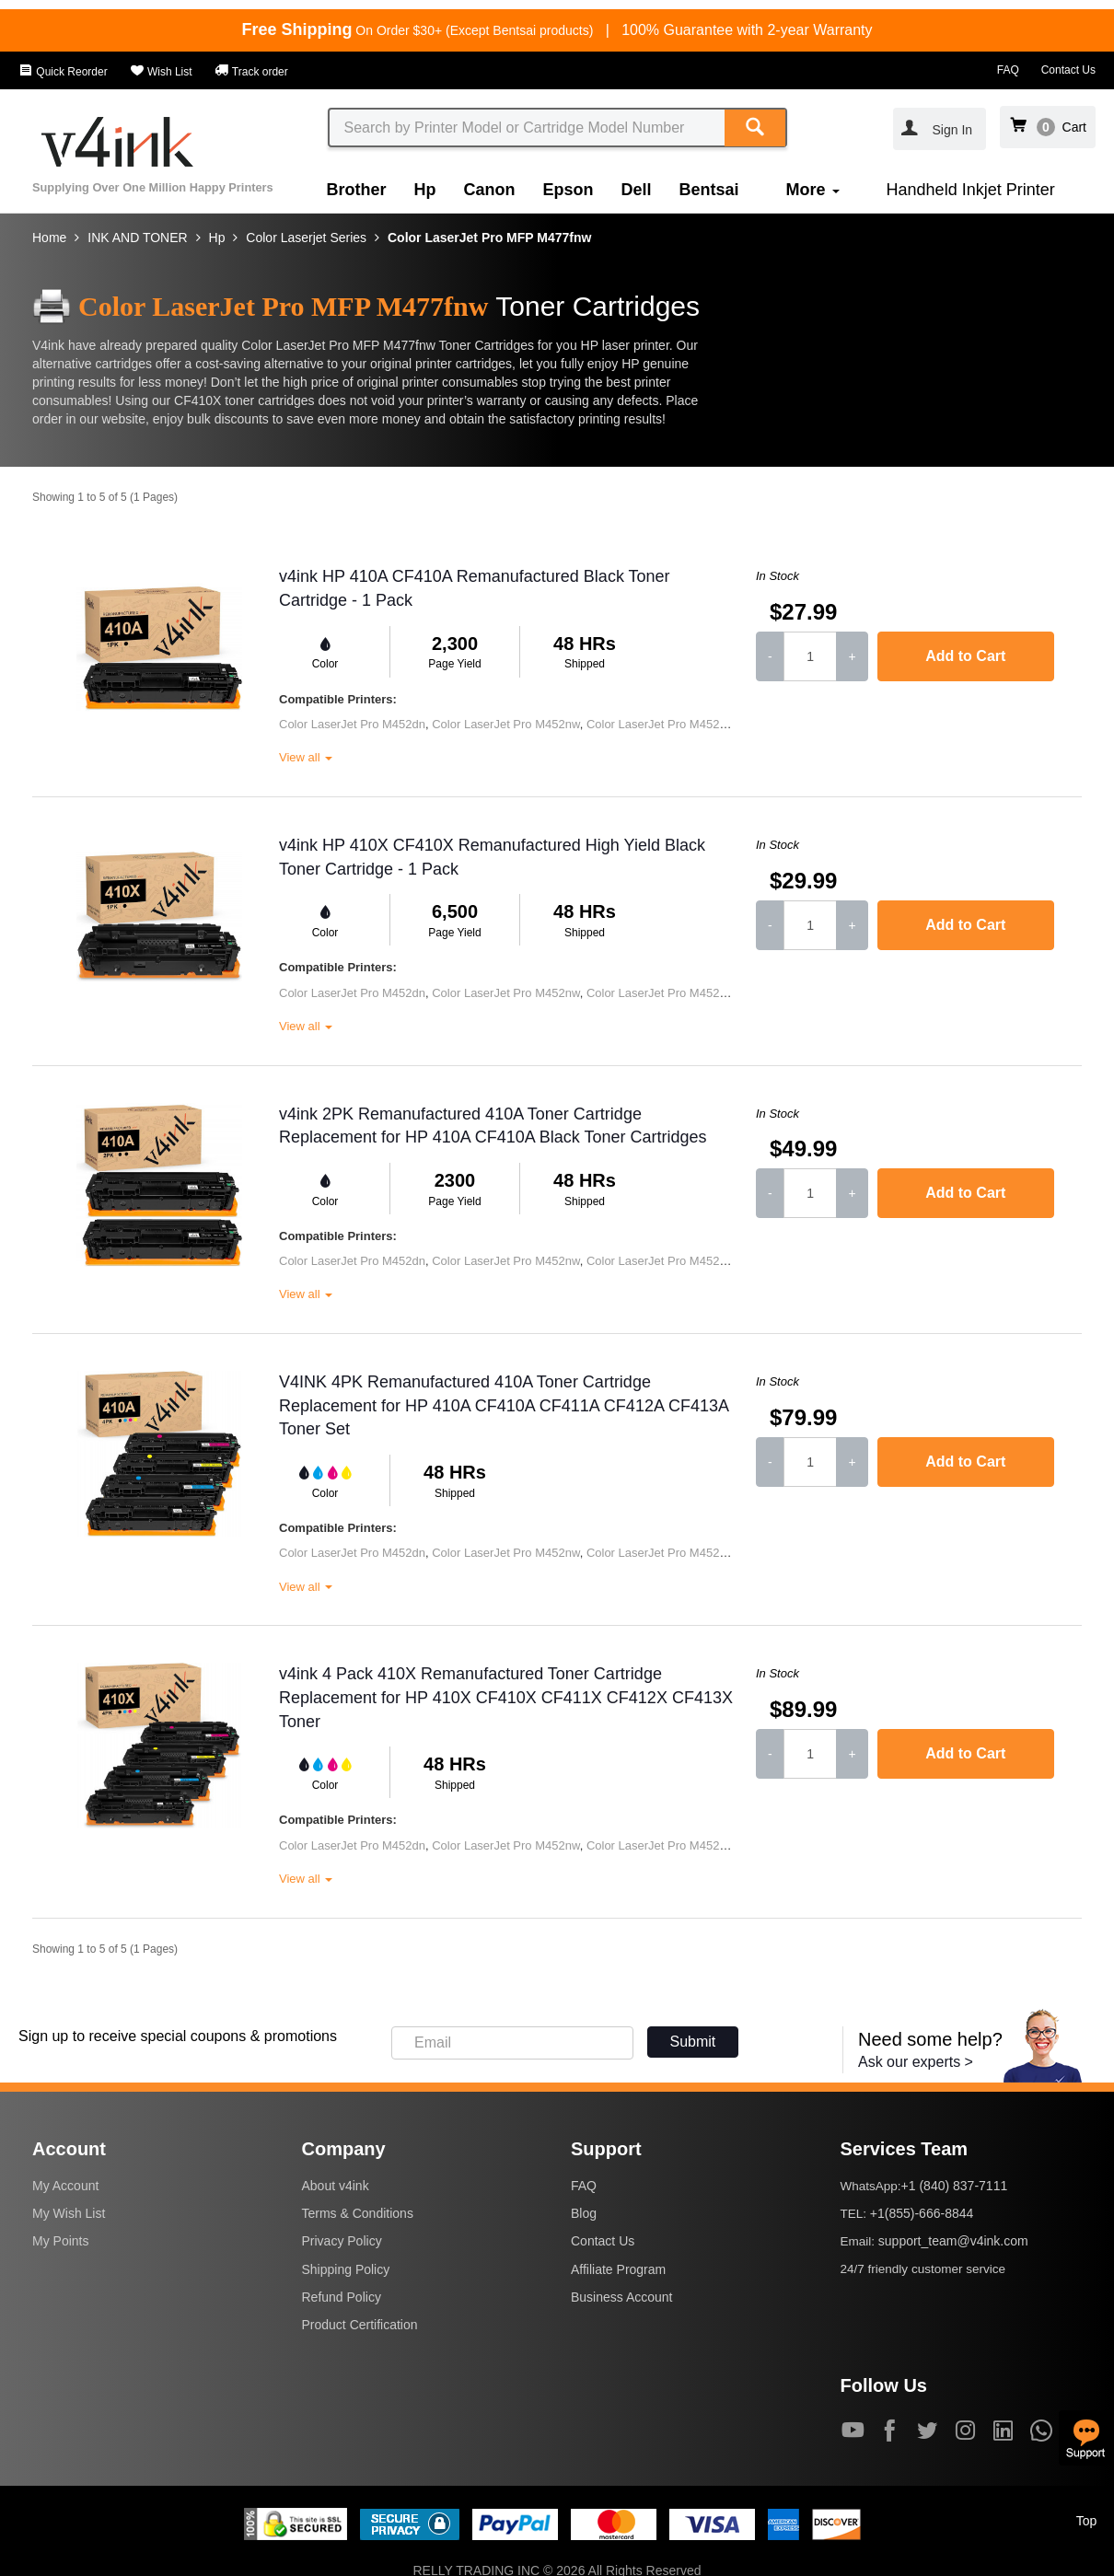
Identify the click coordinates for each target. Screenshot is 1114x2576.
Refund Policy (341, 2297)
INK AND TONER (137, 237)
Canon (490, 189)
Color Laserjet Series (306, 237)
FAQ (1008, 70)
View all (305, 757)
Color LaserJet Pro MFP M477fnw (489, 237)
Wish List (161, 71)
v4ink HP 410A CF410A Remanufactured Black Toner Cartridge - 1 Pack (474, 588)
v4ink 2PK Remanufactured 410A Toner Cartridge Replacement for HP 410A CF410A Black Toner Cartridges (493, 1126)
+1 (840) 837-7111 (954, 2185)
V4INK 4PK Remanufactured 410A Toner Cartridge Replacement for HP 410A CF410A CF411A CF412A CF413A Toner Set (503, 1405)
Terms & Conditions (357, 2213)
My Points (60, 2241)
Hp (425, 189)
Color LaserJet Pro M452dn (352, 724)
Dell (636, 189)
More (813, 189)
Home (49, 237)
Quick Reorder (63, 71)
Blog (584, 2213)
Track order (251, 71)
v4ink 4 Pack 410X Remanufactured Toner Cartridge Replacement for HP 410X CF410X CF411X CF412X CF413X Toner (506, 1697)
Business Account (622, 2297)
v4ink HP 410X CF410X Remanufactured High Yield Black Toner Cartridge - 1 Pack (492, 857)
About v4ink (335, 2185)
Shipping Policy (346, 2269)
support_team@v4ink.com (953, 2241)
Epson (568, 189)
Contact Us (1068, 70)
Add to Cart (965, 656)
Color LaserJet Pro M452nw (505, 724)
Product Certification (360, 2324)
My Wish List (68, 2213)
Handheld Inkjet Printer (971, 189)
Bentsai (709, 189)
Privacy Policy (342, 2241)
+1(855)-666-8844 (921, 2213)
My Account (65, 2185)
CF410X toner (214, 400)
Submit (693, 2041)
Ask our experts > (915, 2062)
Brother (357, 189)
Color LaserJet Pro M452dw (660, 724)
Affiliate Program (618, 2269)
